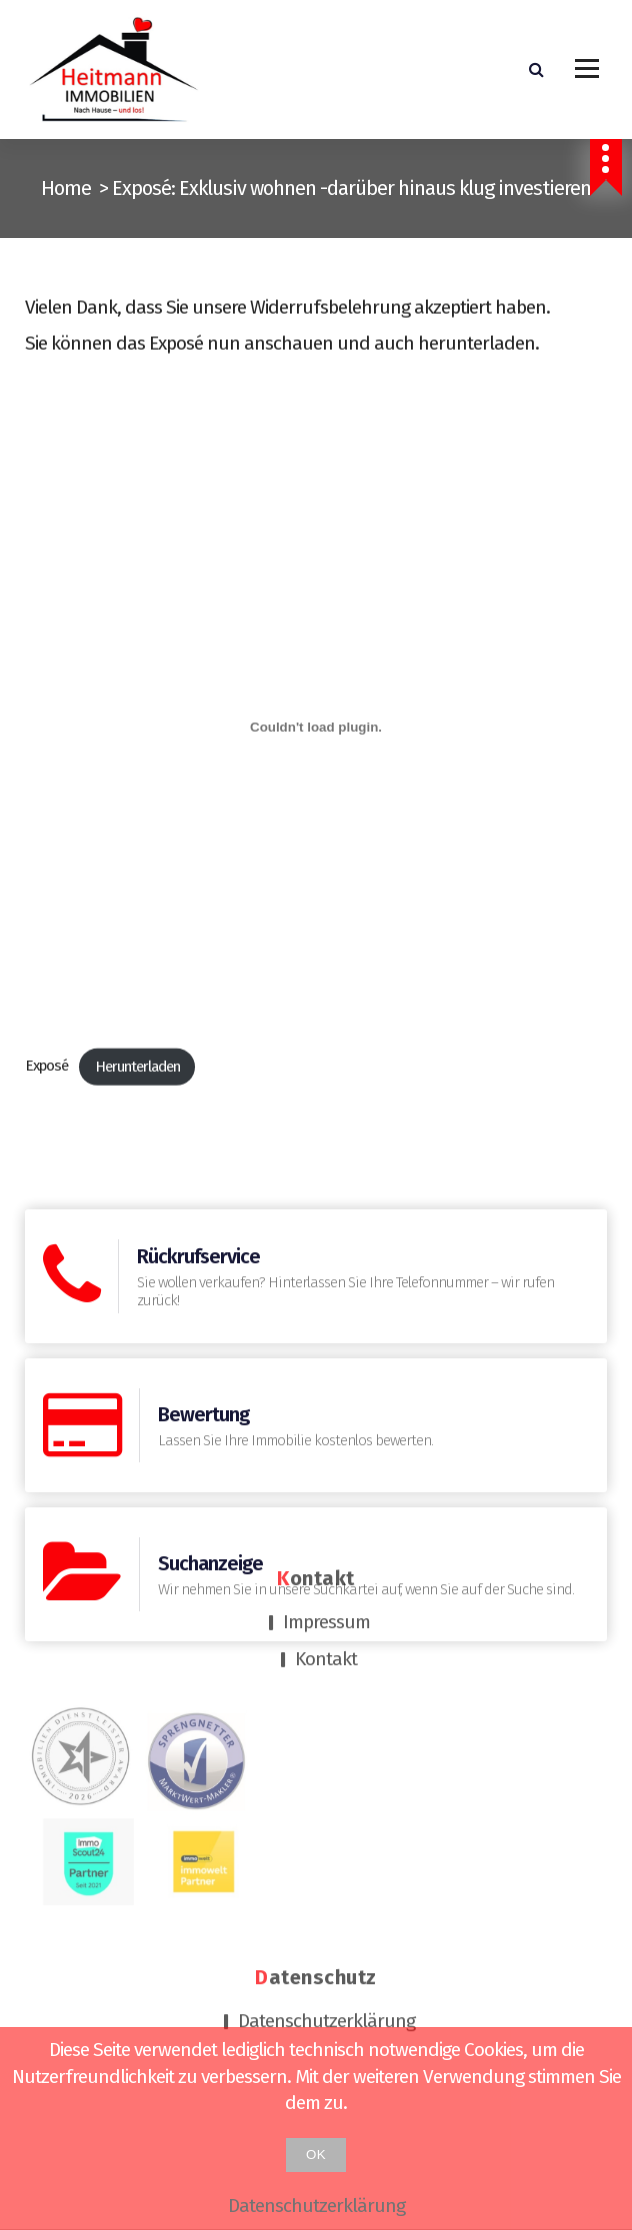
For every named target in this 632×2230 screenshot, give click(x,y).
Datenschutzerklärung (326, 1870)
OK (316, 2154)
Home (66, 188)
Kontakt (326, 1508)
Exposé (46, 1134)
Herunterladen (137, 1134)
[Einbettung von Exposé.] (316, 795)
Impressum (326, 1472)
